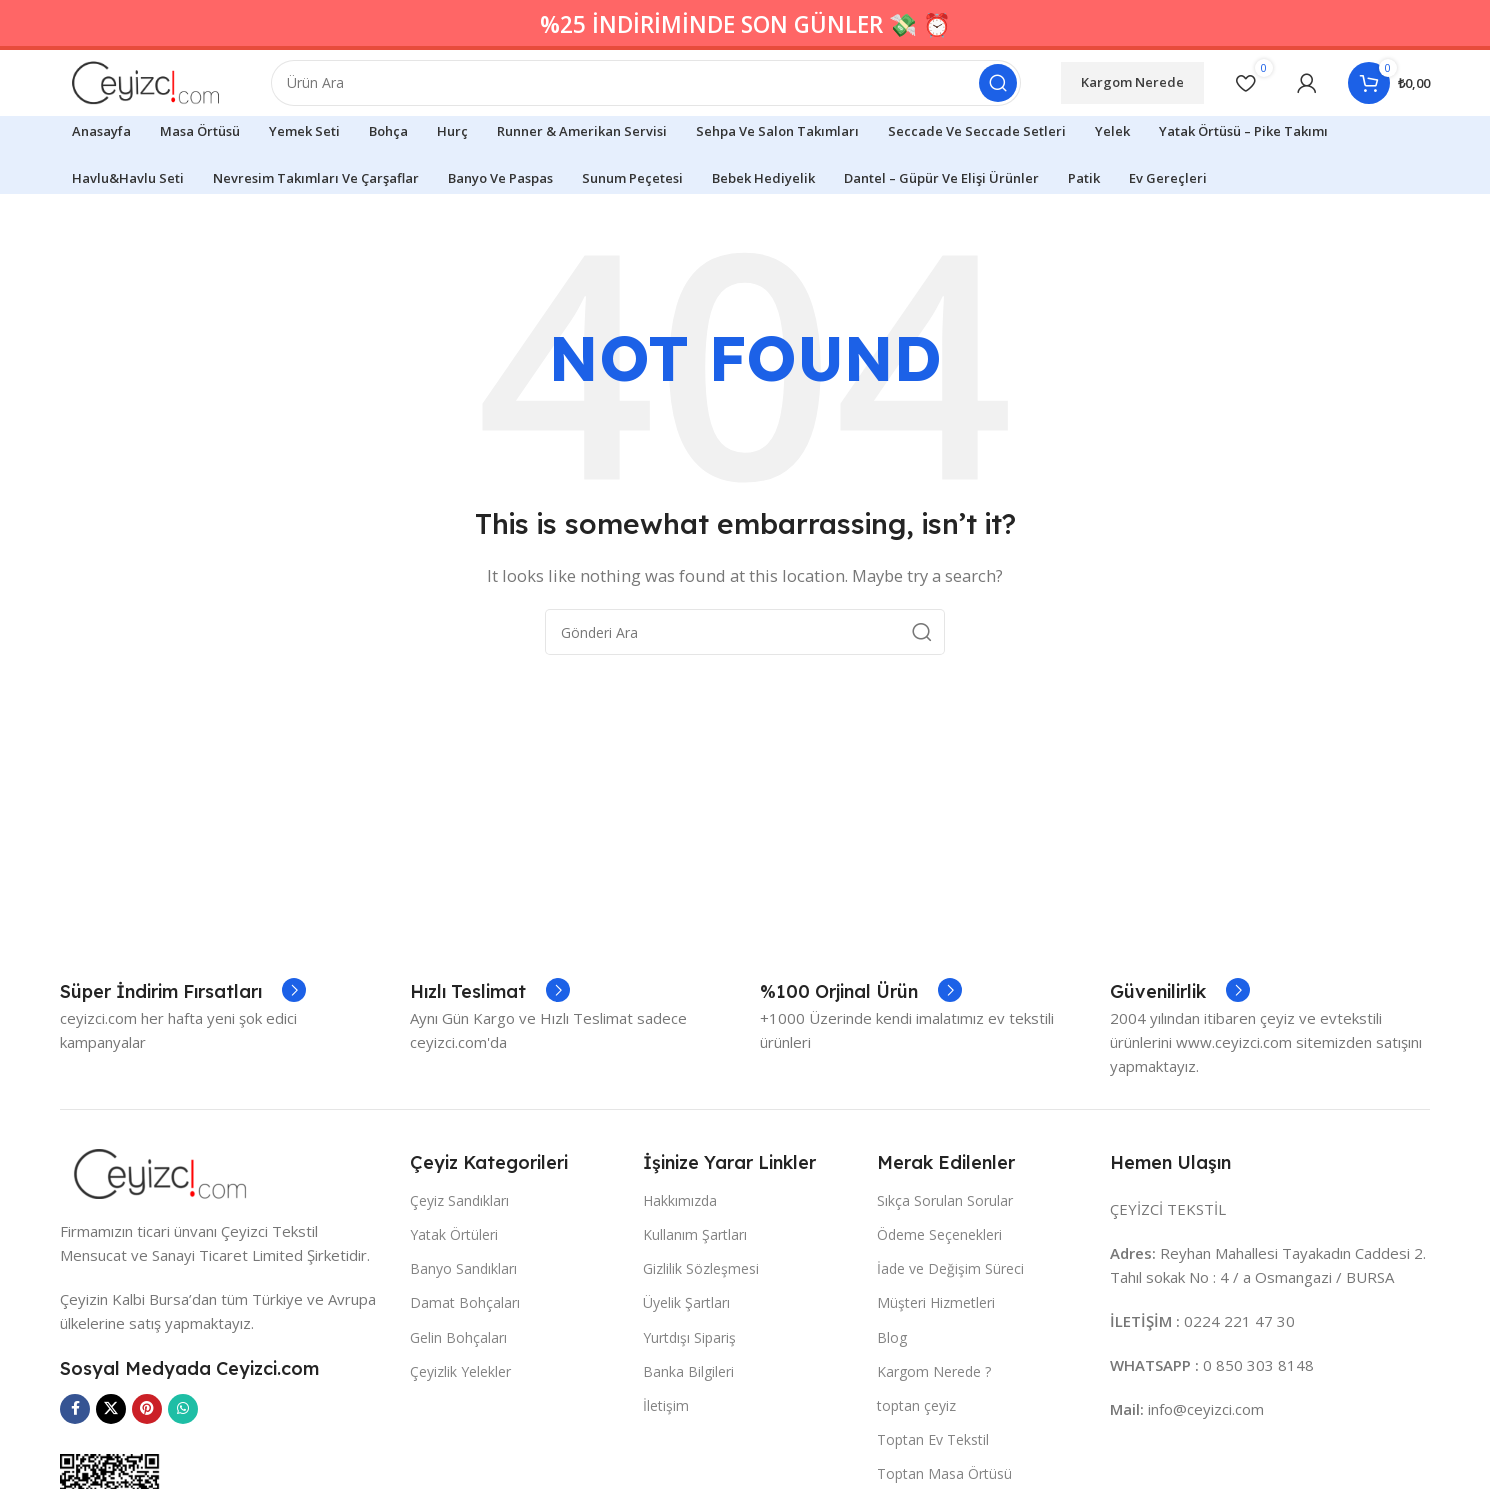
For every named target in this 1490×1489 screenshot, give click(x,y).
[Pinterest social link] (147, 1465)
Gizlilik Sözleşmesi (701, 1325)
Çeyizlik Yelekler (460, 1427)
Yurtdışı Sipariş (689, 1393)
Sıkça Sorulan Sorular (945, 1256)
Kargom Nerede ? (934, 1427)
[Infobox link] (183, 1049)
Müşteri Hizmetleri (936, 1359)
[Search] (667, 90)
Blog (892, 1393)
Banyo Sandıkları (463, 1325)
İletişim (666, 1461)
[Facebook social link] (75, 1465)
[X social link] (111, 1465)
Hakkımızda (680, 1256)
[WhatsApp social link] (183, 1465)
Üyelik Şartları (686, 1359)
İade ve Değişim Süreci (950, 1325)
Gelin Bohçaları (458, 1393)
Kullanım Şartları (695, 1290)
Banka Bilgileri (688, 1427)
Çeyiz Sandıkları (459, 1256)
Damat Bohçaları (465, 1359)
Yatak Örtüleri (454, 1290)
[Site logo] (167, 88)
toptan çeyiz (916, 1461)
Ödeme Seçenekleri (939, 1290)
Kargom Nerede (1132, 89)
